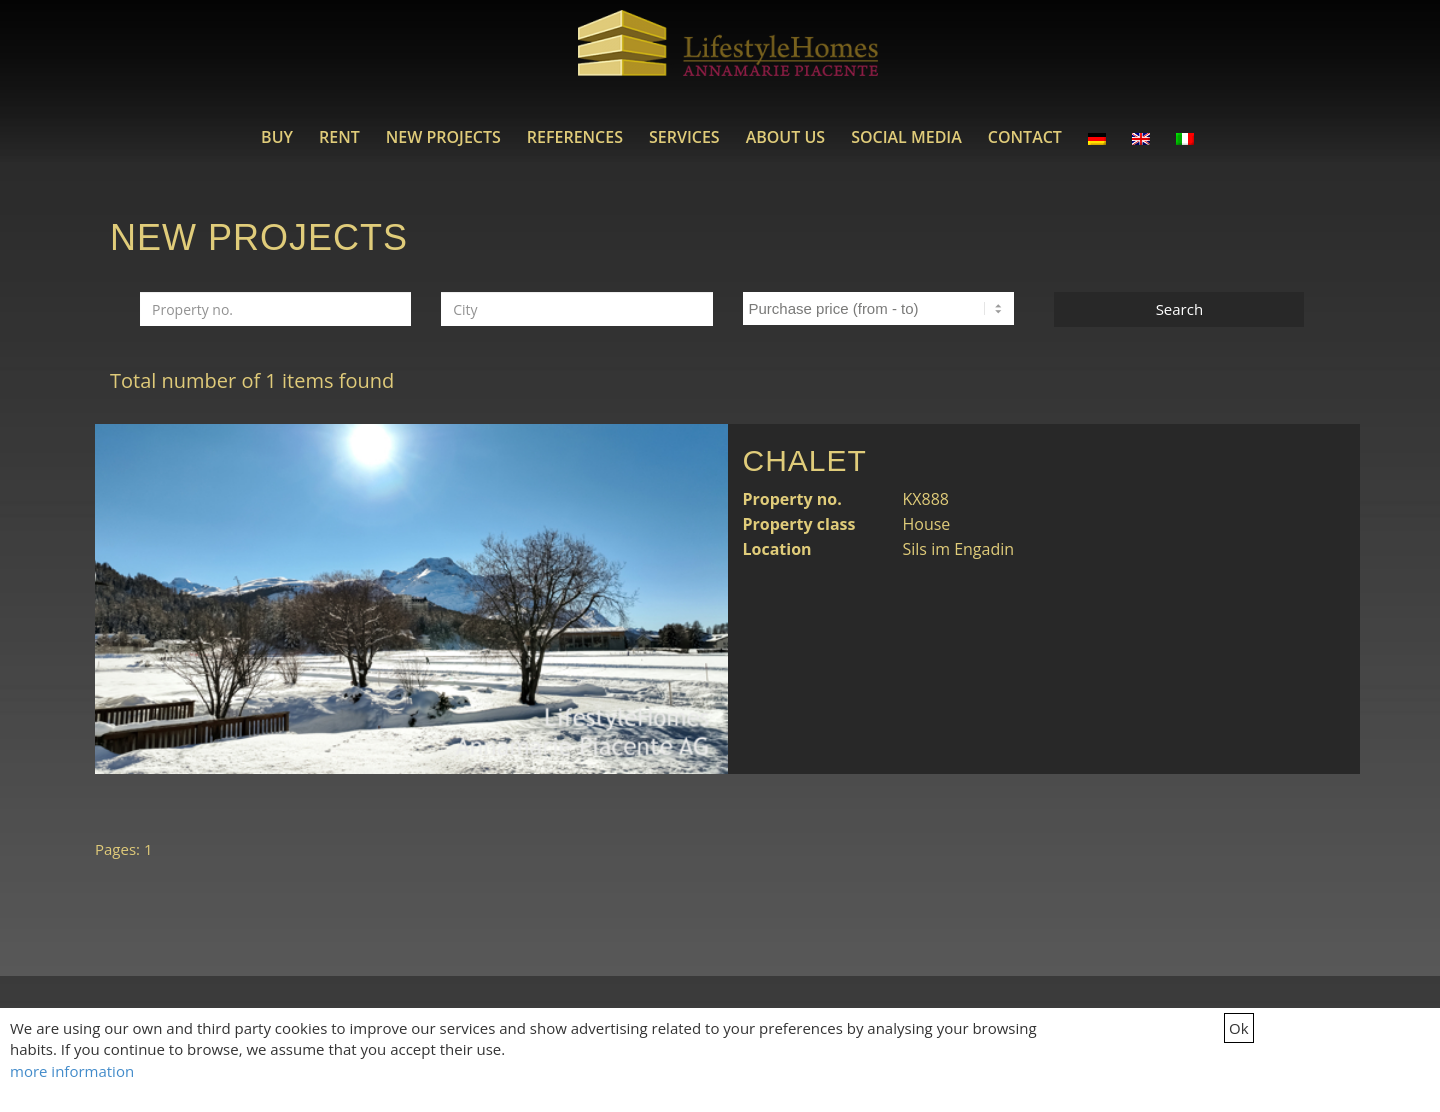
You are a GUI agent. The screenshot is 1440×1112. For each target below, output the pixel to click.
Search (1180, 309)
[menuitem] (277, 137)
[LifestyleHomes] (728, 55)
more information (72, 1071)
